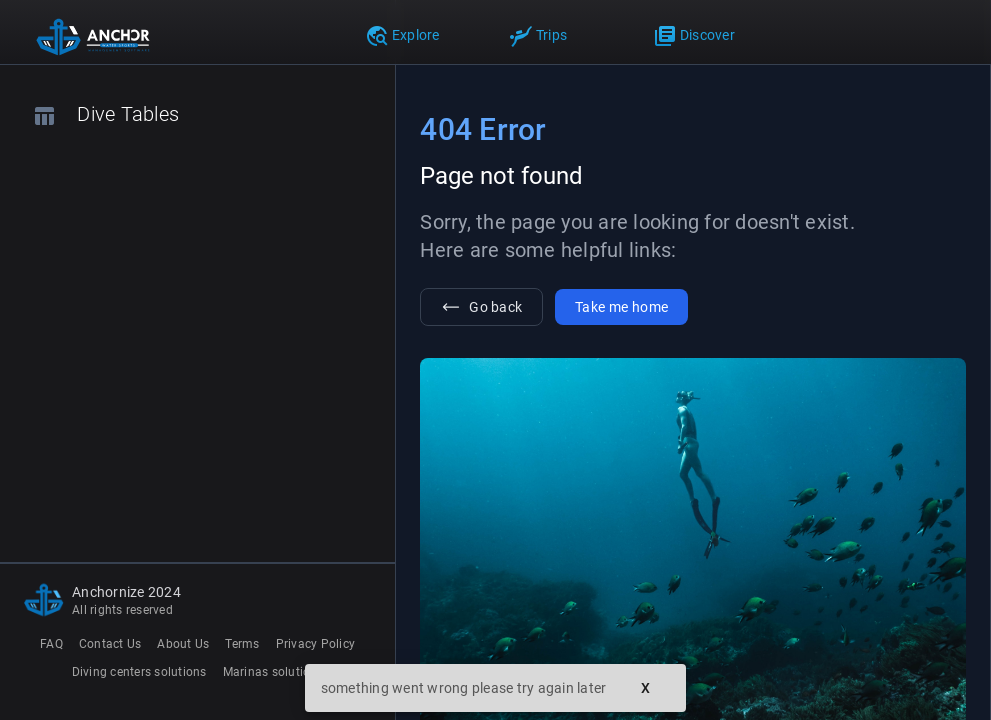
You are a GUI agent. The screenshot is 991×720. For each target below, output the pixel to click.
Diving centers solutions (139, 672)
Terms (242, 644)
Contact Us (110, 644)
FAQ (51, 644)
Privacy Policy (316, 644)
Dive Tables (105, 115)
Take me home (621, 307)
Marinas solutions (273, 672)
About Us (183, 644)
